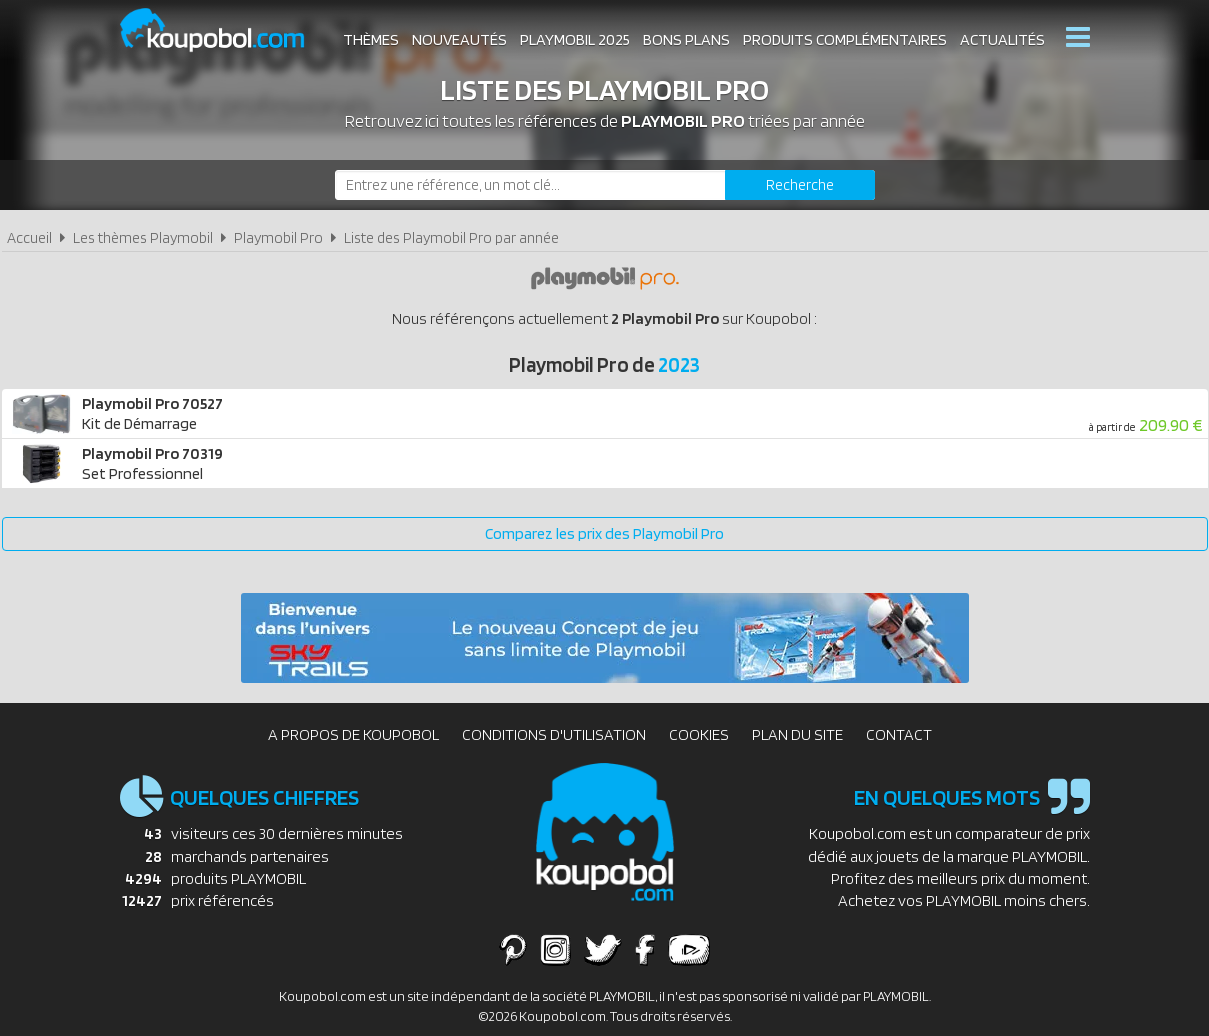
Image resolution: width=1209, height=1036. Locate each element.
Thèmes (371, 39)
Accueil (29, 237)
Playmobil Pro (278, 237)
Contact (899, 734)
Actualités (1002, 39)
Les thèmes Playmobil (143, 237)
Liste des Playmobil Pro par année (451, 237)
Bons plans (686, 39)
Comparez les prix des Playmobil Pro (604, 533)
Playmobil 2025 (575, 39)
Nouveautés (459, 39)
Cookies (699, 734)
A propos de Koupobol (353, 734)
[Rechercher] (800, 185)
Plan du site (797, 734)
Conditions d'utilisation (554, 734)
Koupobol (225, 30)
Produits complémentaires (845, 39)
